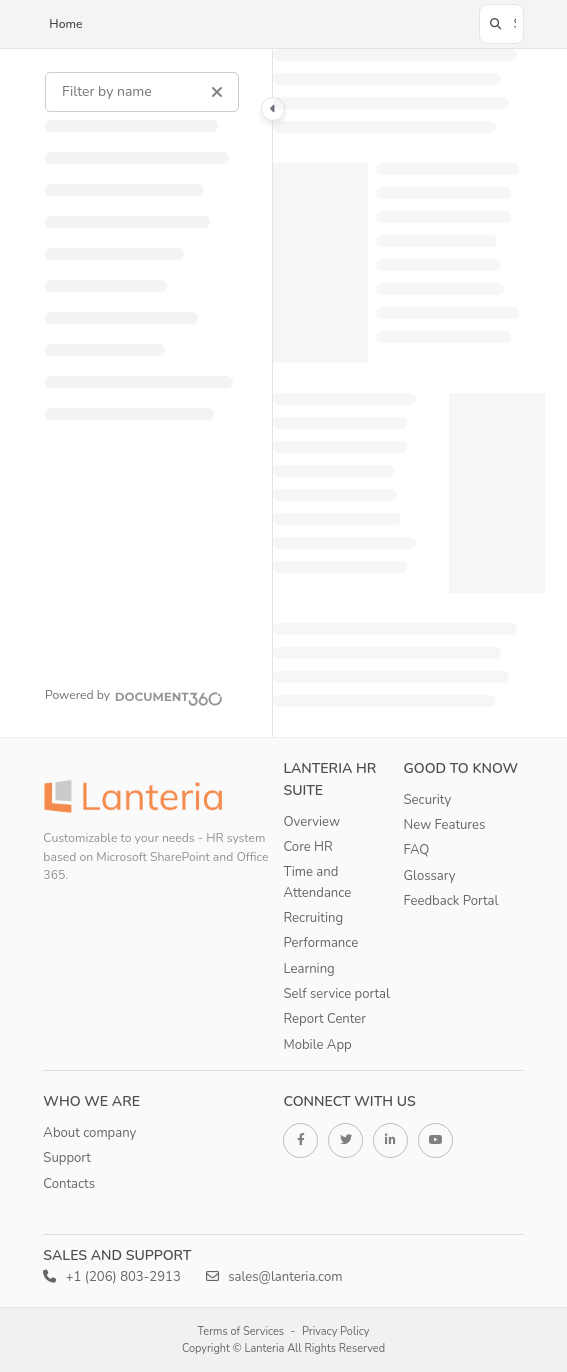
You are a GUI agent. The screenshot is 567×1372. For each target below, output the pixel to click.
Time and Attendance (317, 882)
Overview (311, 822)
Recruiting (313, 918)
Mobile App (317, 1045)
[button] (501, 24)
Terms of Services (241, 1331)
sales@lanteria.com (274, 1277)
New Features (445, 825)
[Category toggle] (273, 109)
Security (428, 800)
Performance (320, 943)
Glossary (430, 876)
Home (65, 24)
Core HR (307, 847)
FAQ (417, 850)
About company (89, 1133)
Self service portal (336, 994)
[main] (409, 393)
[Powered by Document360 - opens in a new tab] (134, 696)
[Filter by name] (142, 92)
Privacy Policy (336, 1331)
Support (67, 1158)
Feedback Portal (451, 901)
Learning (308, 969)
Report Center (324, 1019)
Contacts (69, 1184)
